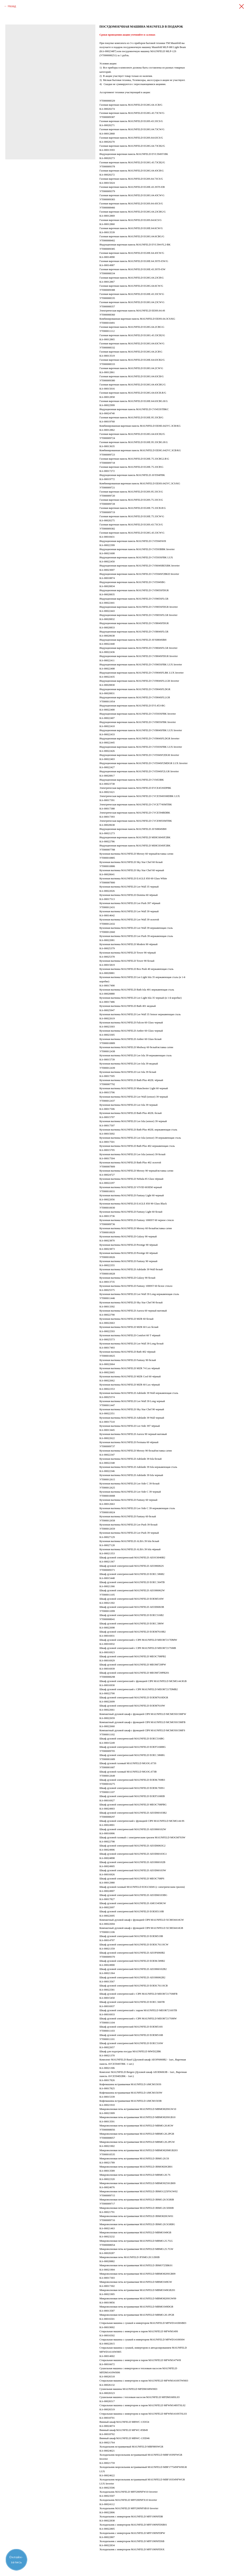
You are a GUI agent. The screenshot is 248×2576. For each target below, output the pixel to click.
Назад (12, 6)
